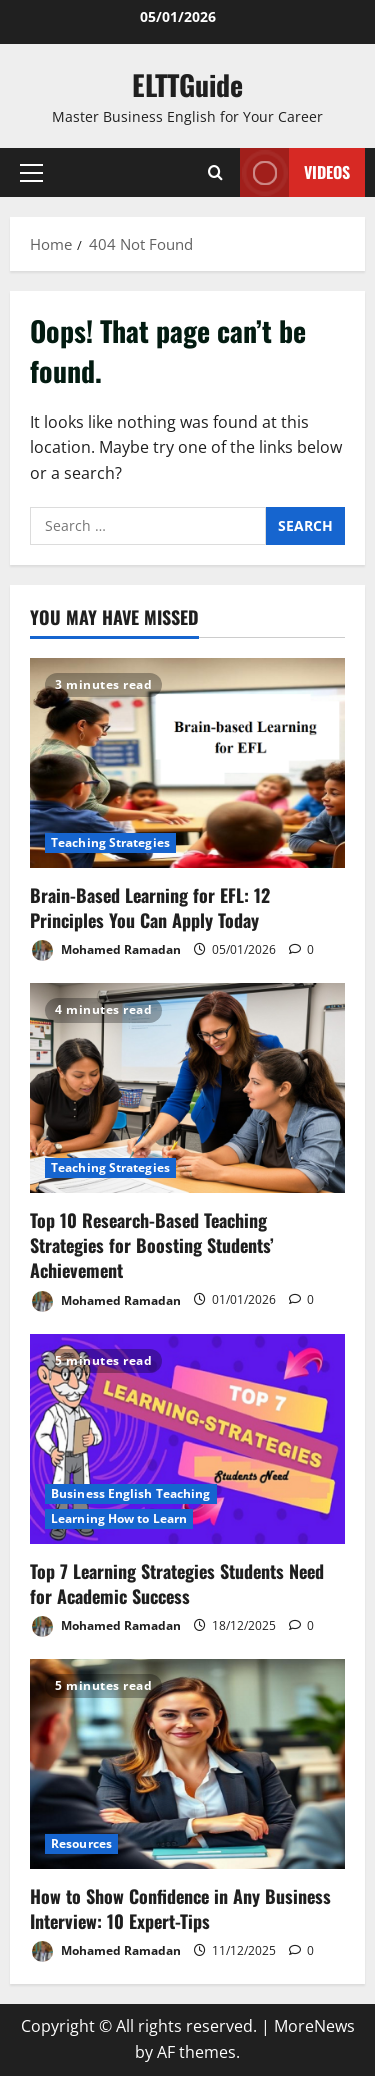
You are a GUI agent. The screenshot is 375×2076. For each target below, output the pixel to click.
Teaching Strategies (110, 842)
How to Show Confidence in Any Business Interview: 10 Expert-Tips (180, 1908)
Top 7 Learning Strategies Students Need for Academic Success (177, 1583)
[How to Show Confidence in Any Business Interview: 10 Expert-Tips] (187, 1764)
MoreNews (314, 2026)
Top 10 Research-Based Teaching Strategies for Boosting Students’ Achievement (152, 1245)
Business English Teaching (131, 1493)
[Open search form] (215, 172)
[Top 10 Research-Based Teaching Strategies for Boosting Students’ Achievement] (187, 1088)
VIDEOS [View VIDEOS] (295, 172)
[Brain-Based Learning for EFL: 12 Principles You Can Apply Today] (187, 763)
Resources (81, 1843)
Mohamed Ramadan (105, 950)
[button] (31, 173)
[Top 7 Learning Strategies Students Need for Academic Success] (187, 1439)
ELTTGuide (187, 84)
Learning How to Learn (119, 1518)
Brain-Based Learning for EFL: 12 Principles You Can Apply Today (150, 907)
